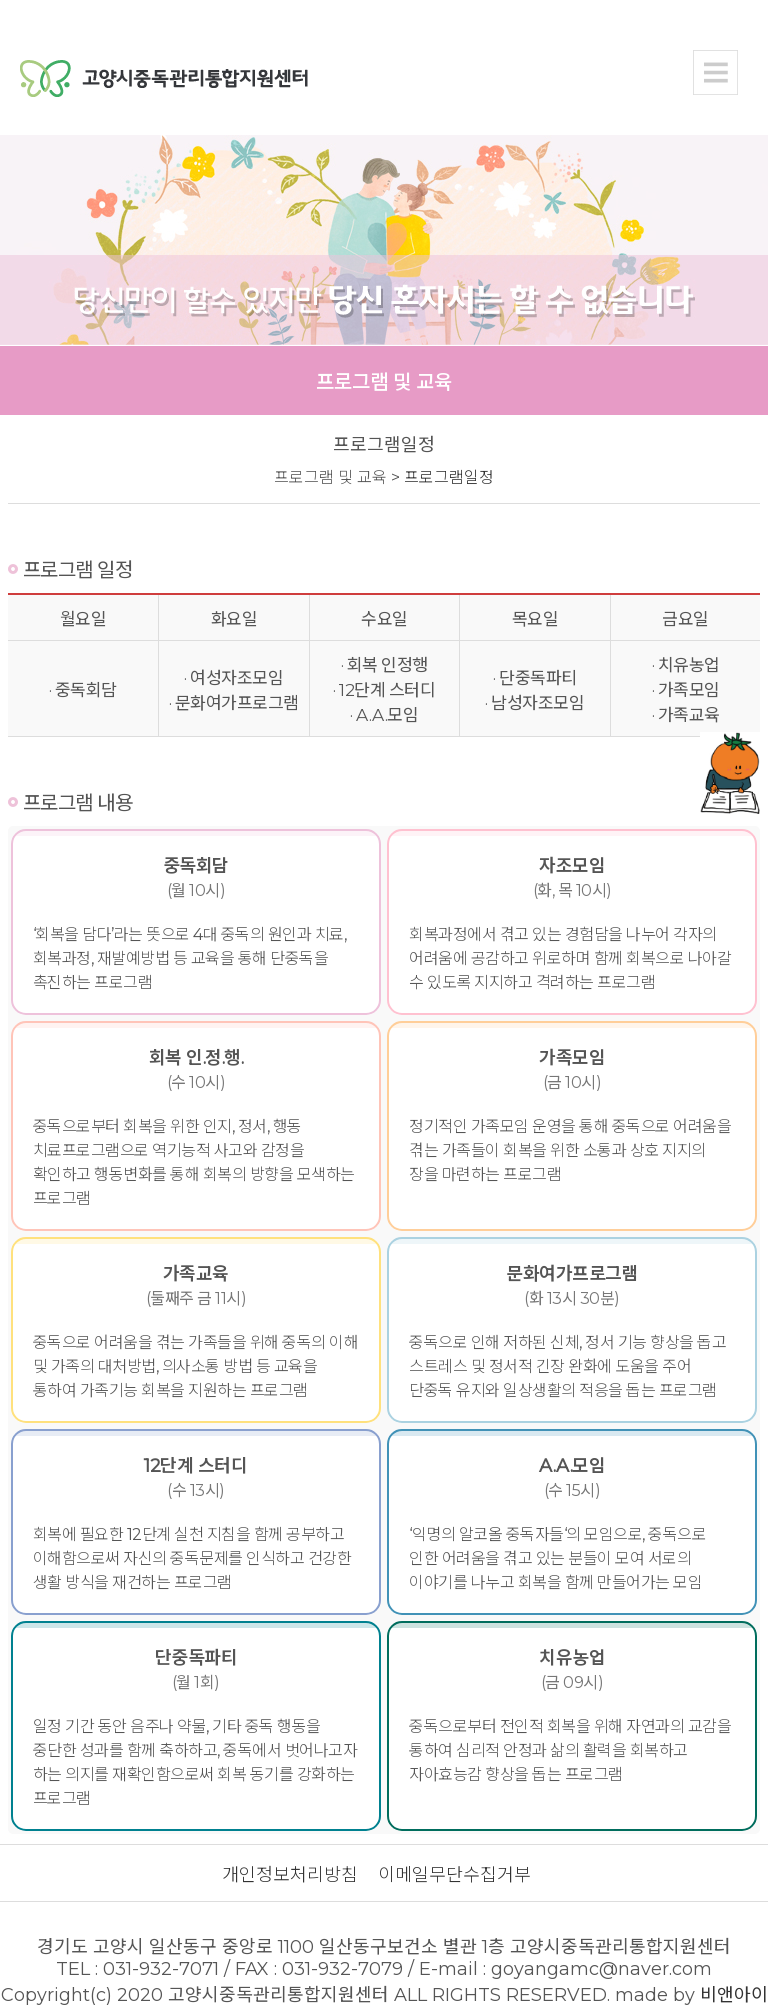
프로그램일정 (449, 477)
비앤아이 (734, 1995)
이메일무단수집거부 (454, 1875)
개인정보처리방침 (290, 1875)
